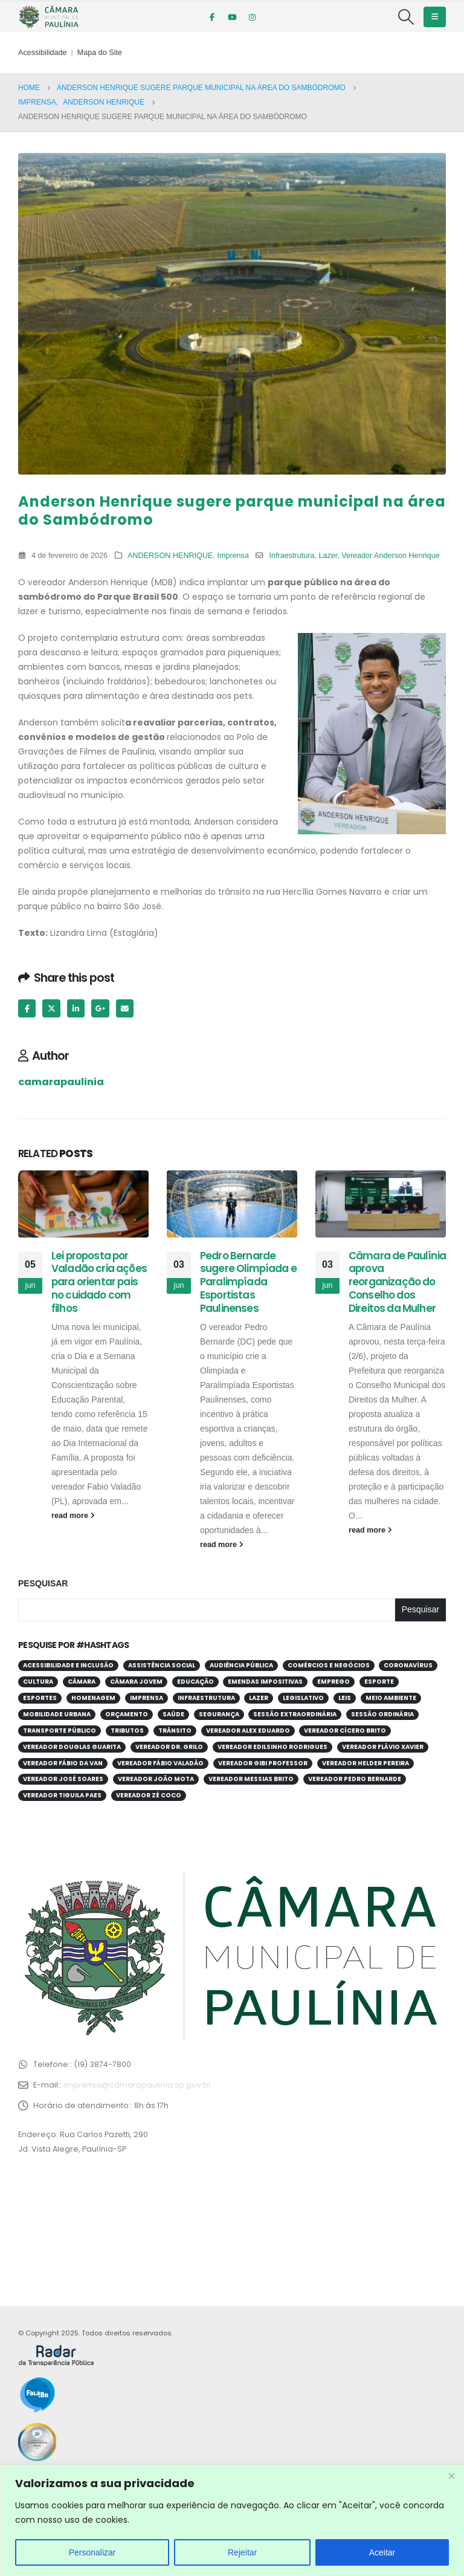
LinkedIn (76, 1008)
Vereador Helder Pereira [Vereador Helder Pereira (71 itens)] (365, 1763)
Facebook (27, 1008)
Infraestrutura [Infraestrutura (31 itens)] (206, 1697)
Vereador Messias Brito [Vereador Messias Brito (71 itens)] (251, 1778)
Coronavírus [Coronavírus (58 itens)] (408, 1665)
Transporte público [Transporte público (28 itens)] (59, 1730)
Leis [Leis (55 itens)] (344, 1697)
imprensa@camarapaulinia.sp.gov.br (137, 2085)
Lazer (327, 555)
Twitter (51, 1008)
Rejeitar (242, 2552)
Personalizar (92, 2552)
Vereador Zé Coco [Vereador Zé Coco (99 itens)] (148, 1795)
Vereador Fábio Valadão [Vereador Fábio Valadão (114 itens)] (160, 1763)
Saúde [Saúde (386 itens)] (173, 1714)
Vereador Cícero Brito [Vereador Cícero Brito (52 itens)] (345, 1730)
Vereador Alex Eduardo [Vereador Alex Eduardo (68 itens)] (248, 1730)
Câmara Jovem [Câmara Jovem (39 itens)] (136, 1681)
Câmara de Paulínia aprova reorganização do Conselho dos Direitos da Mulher (397, 1282)
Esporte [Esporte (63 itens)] (379, 1681)
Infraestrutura (291, 555)
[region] (232, 2520)
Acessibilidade (42, 52)
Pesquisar (43, 1583)
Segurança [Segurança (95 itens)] (219, 1714)
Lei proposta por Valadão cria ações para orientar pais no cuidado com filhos (99, 1282)
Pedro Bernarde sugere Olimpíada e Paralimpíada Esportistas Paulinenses (248, 1282)
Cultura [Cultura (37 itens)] (38, 1681)
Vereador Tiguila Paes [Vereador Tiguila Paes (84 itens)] (62, 1795)
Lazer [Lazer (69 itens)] (258, 1697)
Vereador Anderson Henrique (390, 555)
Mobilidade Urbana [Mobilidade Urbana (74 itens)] (57, 1714)
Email (125, 1008)
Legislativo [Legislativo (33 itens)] (303, 1697)
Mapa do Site (99, 52)
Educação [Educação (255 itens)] (195, 1681)
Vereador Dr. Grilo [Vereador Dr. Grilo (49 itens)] (169, 1746)
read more (73, 1515)
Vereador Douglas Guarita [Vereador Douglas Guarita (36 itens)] (72, 1746)
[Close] (451, 2475)
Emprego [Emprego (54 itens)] (333, 1681)
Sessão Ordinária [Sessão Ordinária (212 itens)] (382, 1714)
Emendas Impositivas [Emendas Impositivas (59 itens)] (265, 1681)
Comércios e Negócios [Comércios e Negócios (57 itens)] (329, 1665)
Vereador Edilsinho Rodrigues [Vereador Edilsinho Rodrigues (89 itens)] (272, 1746)
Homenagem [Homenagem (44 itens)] (93, 1697)
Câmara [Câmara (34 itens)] (81, 1681)
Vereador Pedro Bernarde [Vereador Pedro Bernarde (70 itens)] (354, 1778)
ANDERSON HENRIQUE (170, 555)
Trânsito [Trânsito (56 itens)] (175, 1730)
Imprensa (233, 555)
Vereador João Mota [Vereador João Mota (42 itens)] (156, 1778)
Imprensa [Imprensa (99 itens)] (146, 1697)
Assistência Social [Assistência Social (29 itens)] (161, 1665)
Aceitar (382, 2552)
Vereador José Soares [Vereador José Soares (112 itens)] (63, 1778)
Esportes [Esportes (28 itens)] (40, 1697)
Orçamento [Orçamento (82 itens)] (126, 1714)
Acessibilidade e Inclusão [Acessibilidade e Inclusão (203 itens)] (68, 1665)
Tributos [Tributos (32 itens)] (127, 1730)
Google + (100, 1008)
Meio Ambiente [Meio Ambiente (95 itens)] (391, 1697)
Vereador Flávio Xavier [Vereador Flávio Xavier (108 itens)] (383, 1746)
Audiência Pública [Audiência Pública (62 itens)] (241, 1665)
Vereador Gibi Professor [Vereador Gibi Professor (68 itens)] (263, 1763)
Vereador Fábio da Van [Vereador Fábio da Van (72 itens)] (63, 1763)
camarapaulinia (61, 1082)
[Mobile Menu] (435, 17)
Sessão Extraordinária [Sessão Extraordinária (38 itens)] (295, 1714)
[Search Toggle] (406, 17)
